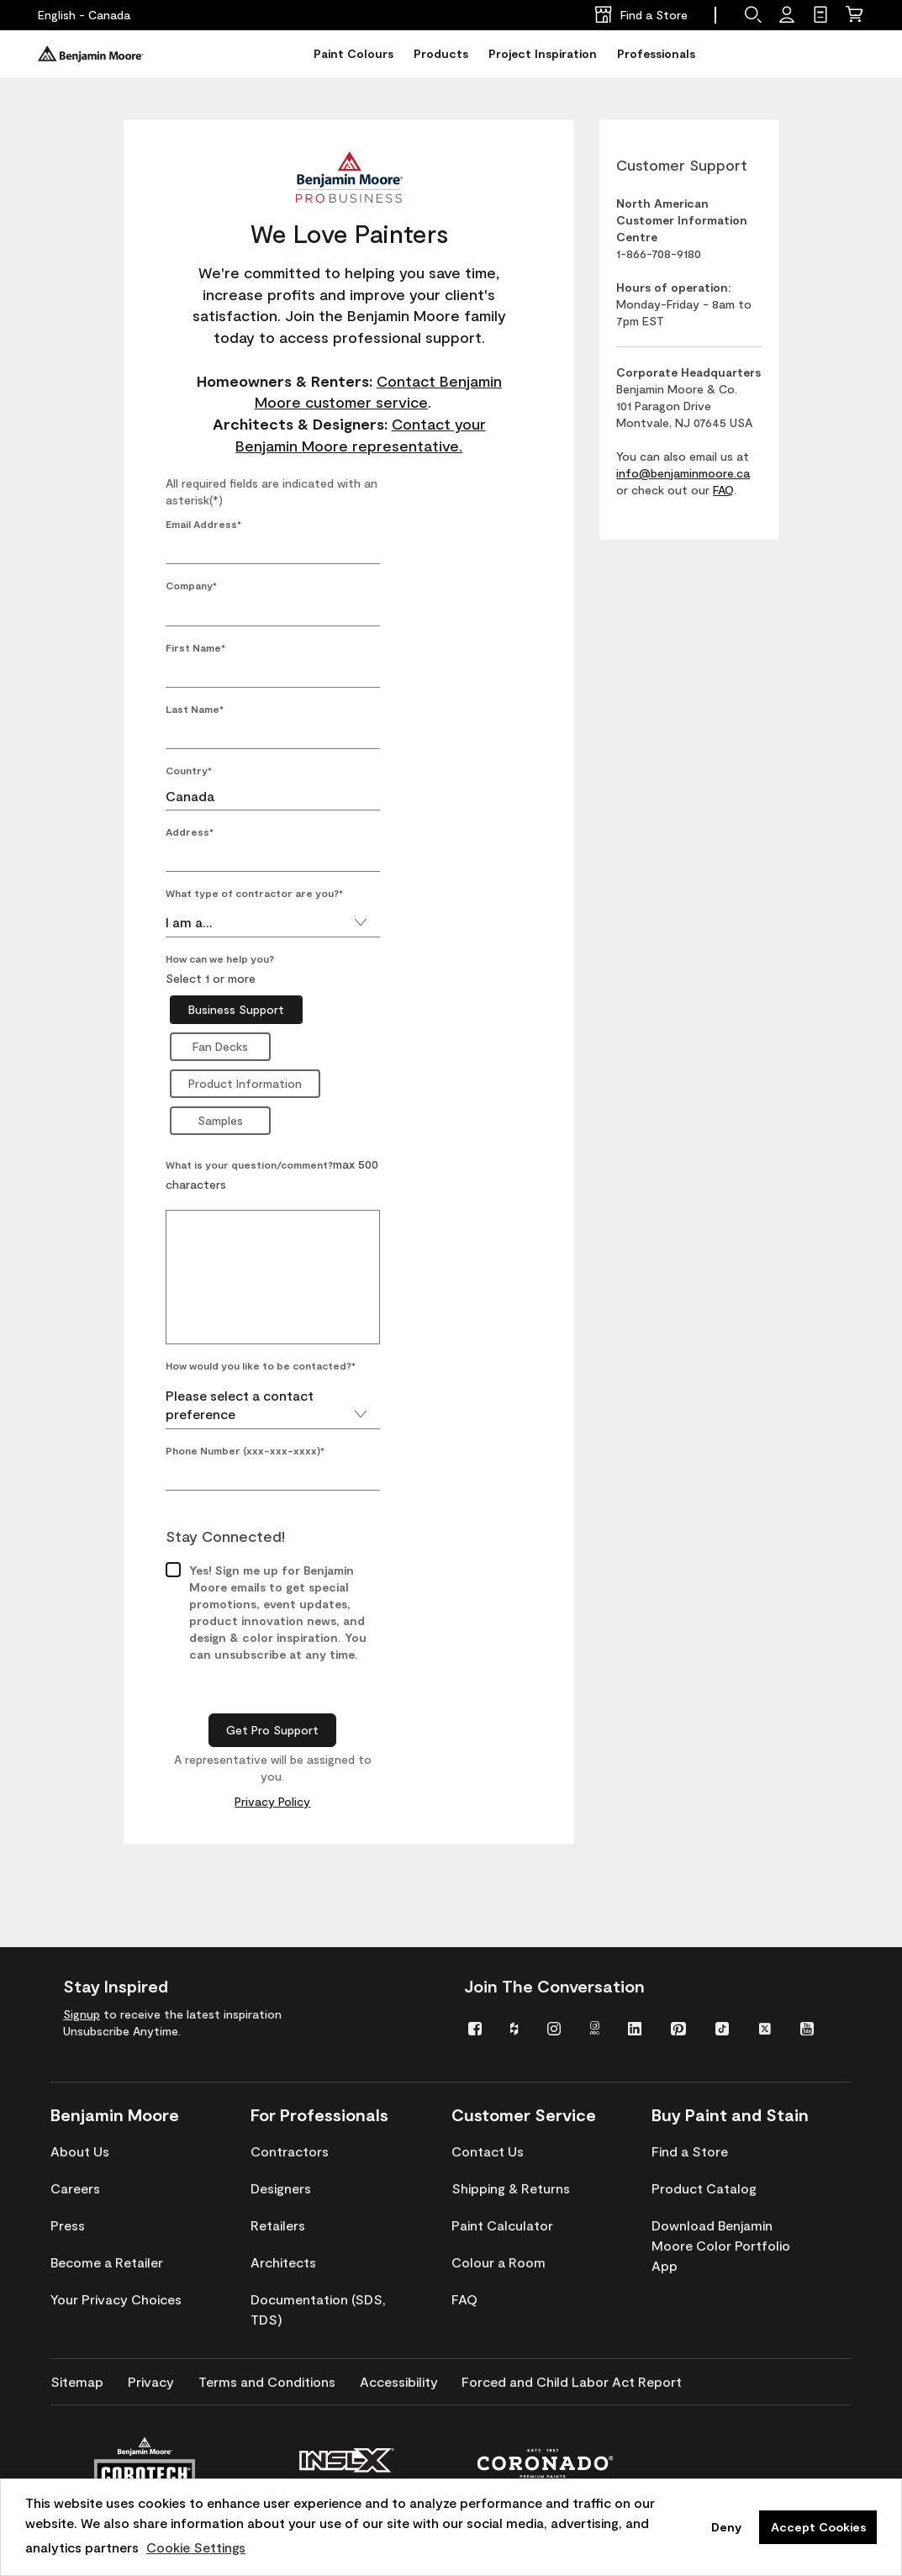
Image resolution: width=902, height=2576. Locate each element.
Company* (191, 585)
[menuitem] (477, 2027)
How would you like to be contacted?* (261, 1348)
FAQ (723, 490)
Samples (220, 1120)
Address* (190, 831)
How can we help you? (220, 958)
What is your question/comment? (249, 1164)
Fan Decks (220, 1046)
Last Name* (195, 709)
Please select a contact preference (266, 1388)
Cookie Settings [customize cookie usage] (195, 2547)
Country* (189, 770)
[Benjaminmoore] (91, 53)
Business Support (236, 1009)
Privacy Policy (272, 1784)
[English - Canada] (84, 15)
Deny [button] (726, 2527)
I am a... (266, 922)
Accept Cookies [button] (818, 2527)
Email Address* (203, 524)
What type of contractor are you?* (254, 893)
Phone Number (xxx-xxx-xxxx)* (245, 1433)
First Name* (195, 647)
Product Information (245, 1083)
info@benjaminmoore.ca (683, 473)
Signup (81, 2014)
